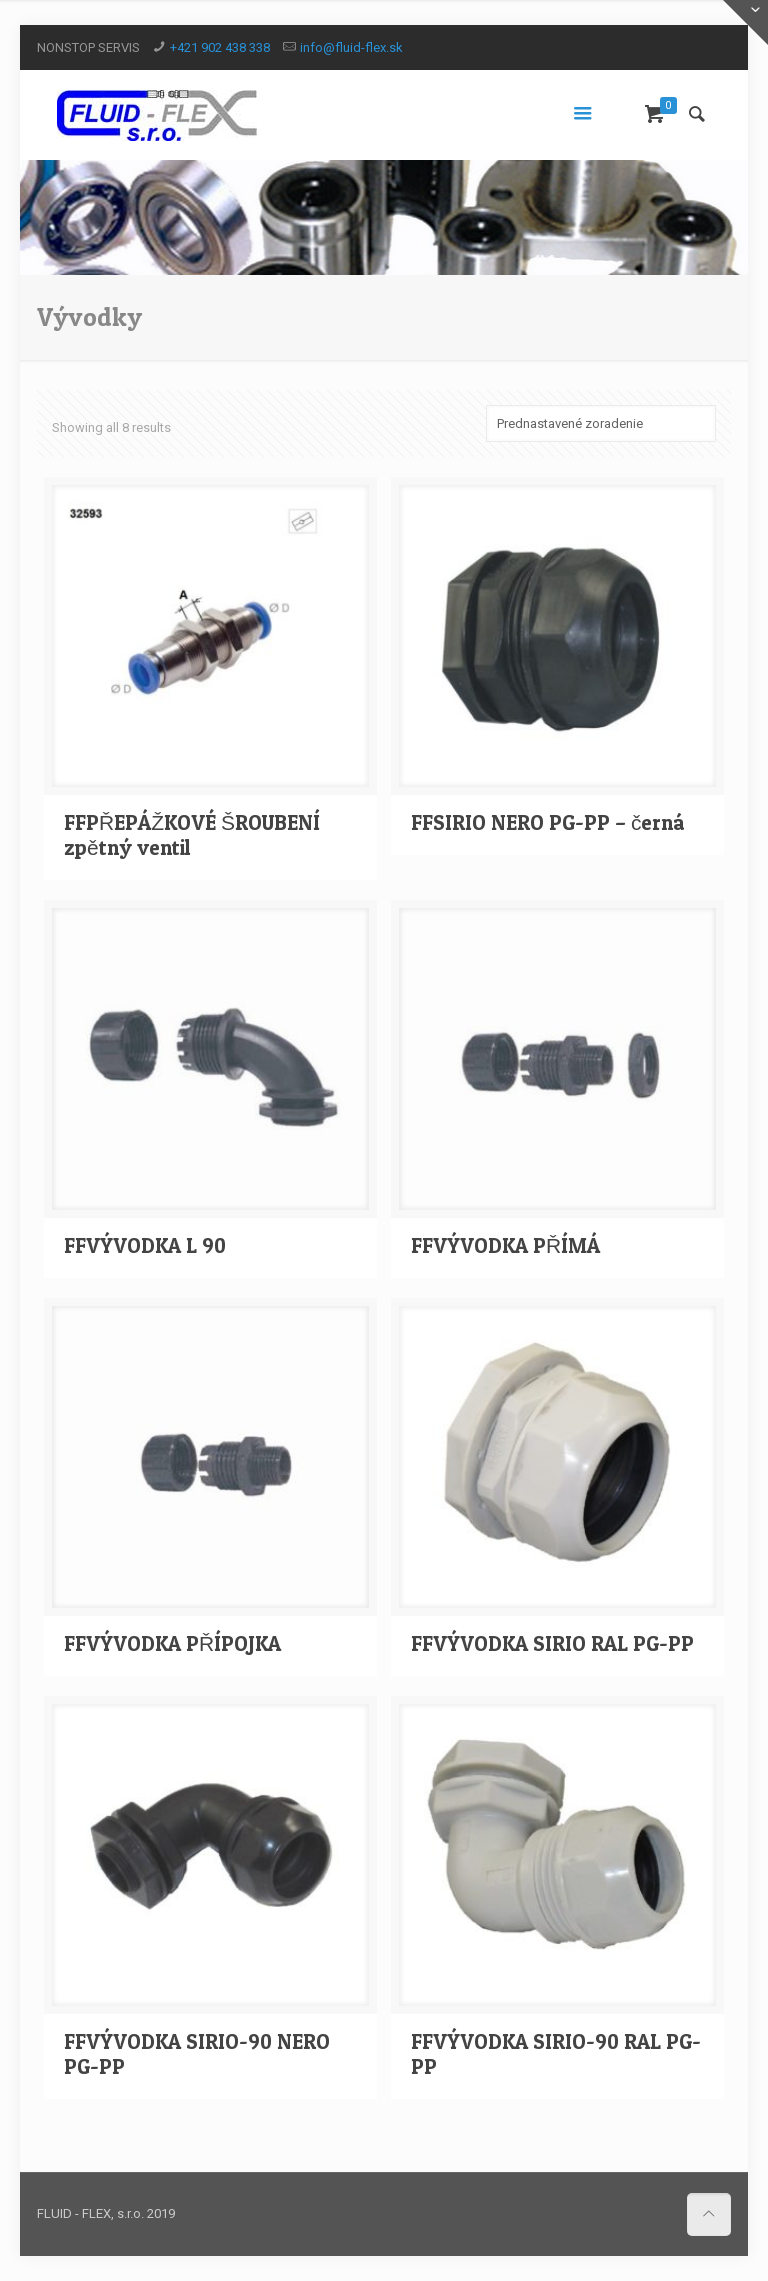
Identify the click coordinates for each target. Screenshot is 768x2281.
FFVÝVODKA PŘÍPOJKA (172, 1643)
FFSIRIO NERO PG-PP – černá (548, 822)
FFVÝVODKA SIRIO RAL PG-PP (552, 1643)
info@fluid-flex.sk (351, 47)
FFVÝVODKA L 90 (145, 1245)
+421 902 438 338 (220, 47)
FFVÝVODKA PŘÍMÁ (505, 1245)
